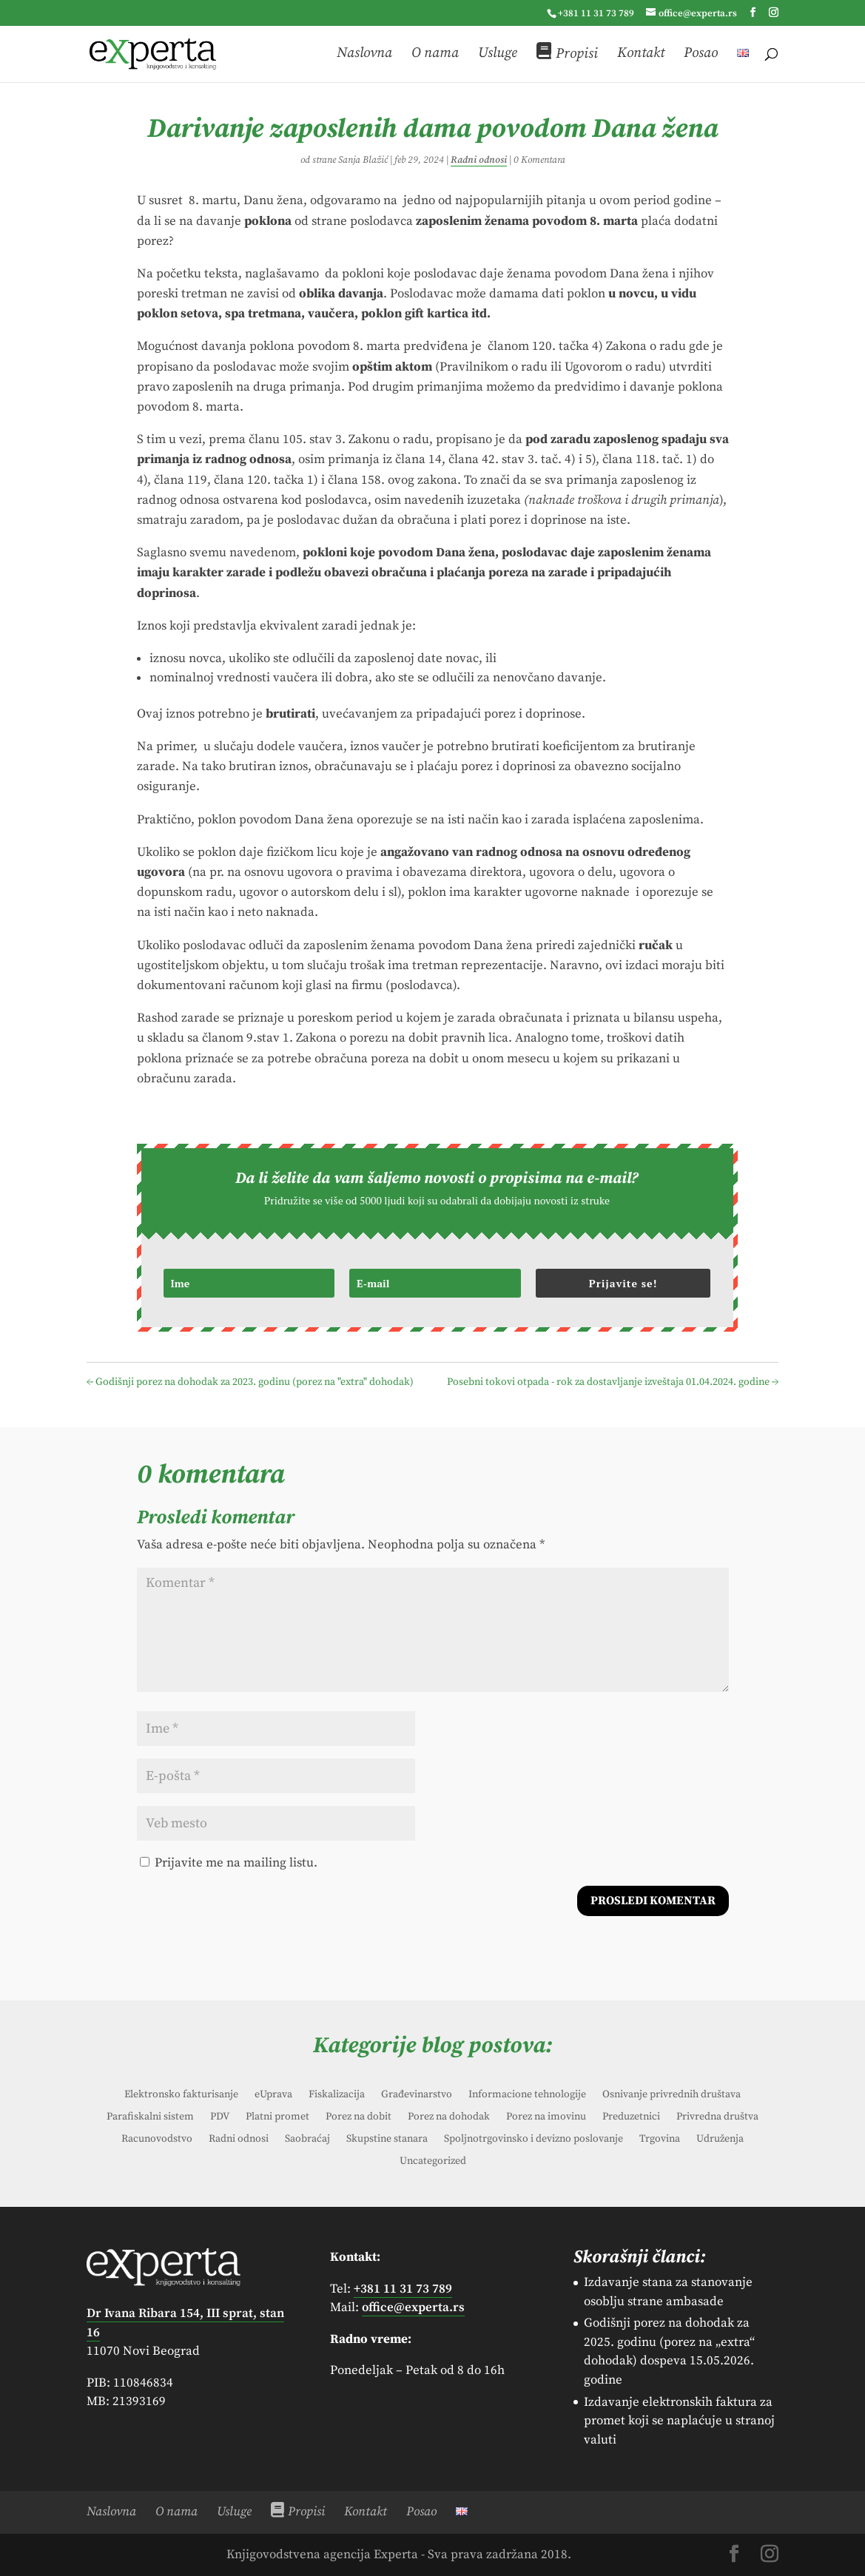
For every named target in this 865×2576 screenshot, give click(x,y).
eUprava (273, 2095)
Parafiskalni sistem (150, 2117)
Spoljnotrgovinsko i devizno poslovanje (533, 2139)
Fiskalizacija (337, 2095)
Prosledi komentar (653, 1900)
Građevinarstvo (416, 2095)
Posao (701, 54)
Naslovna (364, 54)
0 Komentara (539, 160)
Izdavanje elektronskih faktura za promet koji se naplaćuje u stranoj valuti (679, 2421)
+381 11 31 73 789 (596, 13)
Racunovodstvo (156, 2139)
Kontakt (640, 54)
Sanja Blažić (363, 160)
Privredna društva (717, 2117)
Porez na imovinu (546, 2117)
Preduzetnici (631, 2117)
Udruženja (720, 2139)
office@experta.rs (413, 2307)
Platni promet (277, 2117)
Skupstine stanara (387, 2139)
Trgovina (659, 2139)
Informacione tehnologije (527, 2095)
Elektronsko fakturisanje (181, 2095)
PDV (219, 2117)
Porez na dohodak (449, 2117)
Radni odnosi (479, 160)
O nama (435, 54)
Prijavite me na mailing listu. (228, 1863)
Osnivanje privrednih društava (671, 2095)
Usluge (497, 54)
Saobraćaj (307, 2139)
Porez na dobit (358, 2117)
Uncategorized (433, 2162)
